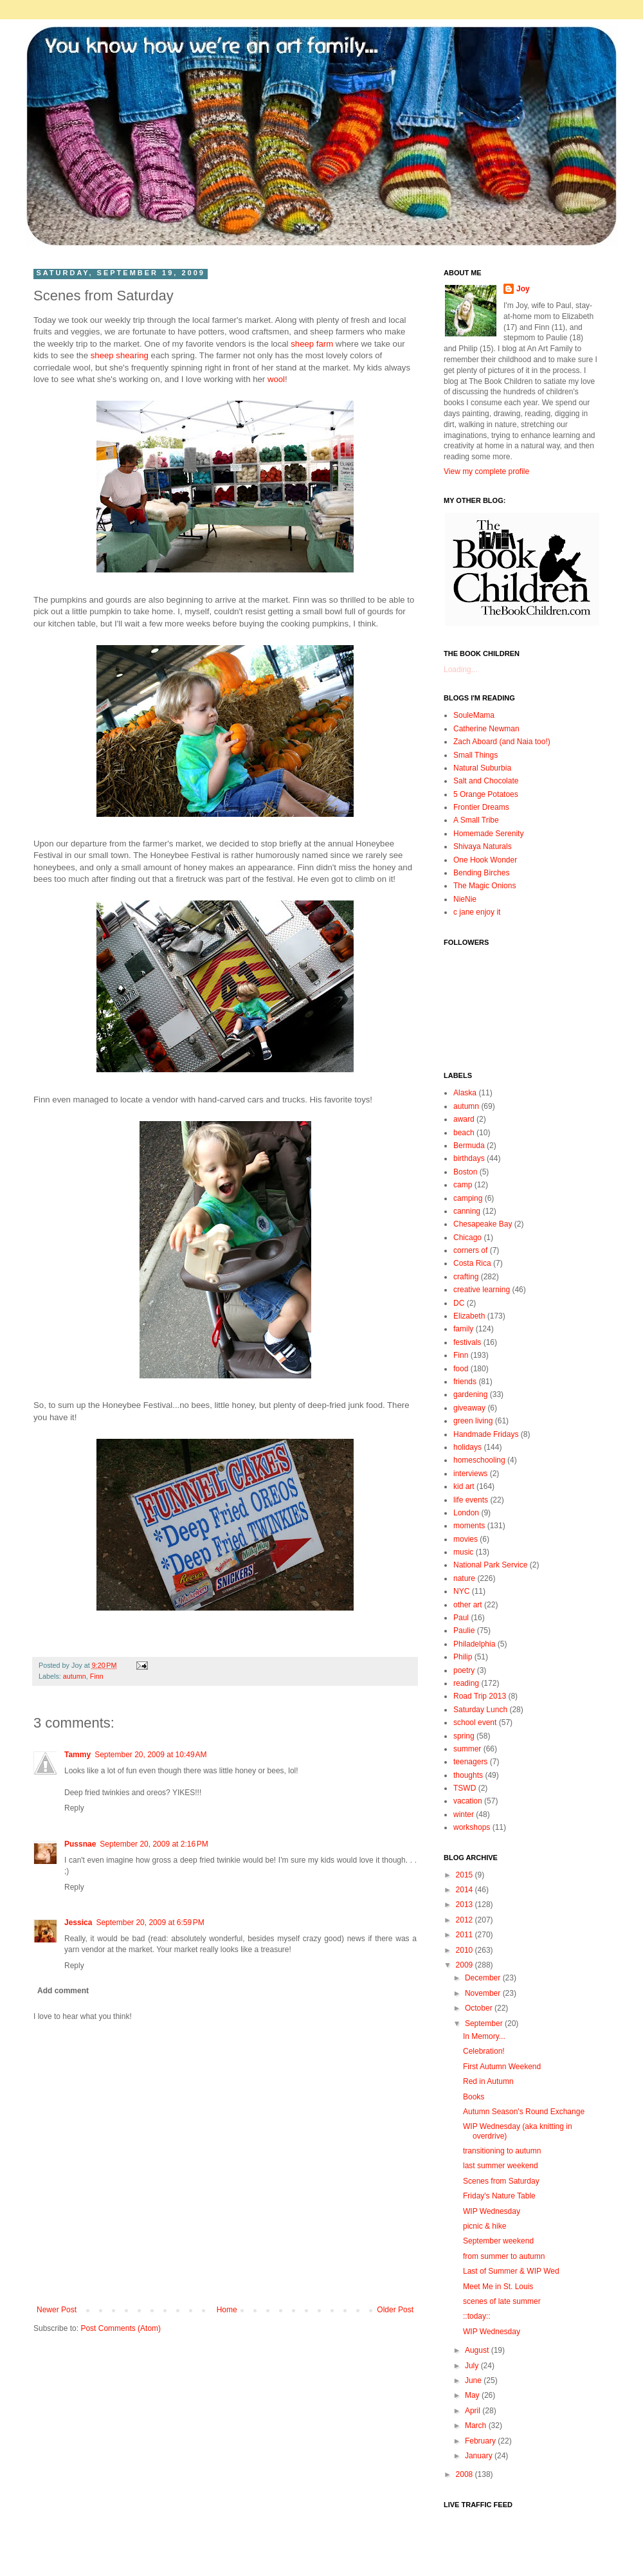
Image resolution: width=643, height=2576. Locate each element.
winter (463, 1814)
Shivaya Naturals (482, 846)
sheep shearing (120, 355)
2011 (465, 1934)
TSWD (464, 1788)
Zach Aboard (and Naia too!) (501, 741)
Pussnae (80, 1844)
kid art (464, 1486)
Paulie (464, 1630)
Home (227, 2309)
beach (464, 1132)
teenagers (470, 1761)
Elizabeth (469, 1315)
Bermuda (469, 1145)
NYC (461, 1591)
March (477, 2425)
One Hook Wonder (485, 859)
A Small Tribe (476, 820)
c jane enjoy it (476, 912)
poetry (464, 1670)
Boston (465, 1171)
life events (470, 1499)
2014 (465, 1889)
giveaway (469, 1407)
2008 (465, 2474)
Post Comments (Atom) (120, 2328)
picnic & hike (484, 2226)
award (464, 1119)
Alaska (464, 1092)
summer (467, 1748)
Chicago (467, 1237)
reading (466, 1683)
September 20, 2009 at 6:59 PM (150, 1922)
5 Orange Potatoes (485, 794)
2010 (465, 1950)
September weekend (498, 2240)
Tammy (77, 1754)
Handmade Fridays (485, 1434)
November (484, 1993)
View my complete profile (486, 471)
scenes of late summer (502, 2301)
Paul (461, 1617)
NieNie (464, 899)
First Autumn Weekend (502, 2066)
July (473, 2365)
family (463, 1328)
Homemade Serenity (488, 833)
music (463, 1552)
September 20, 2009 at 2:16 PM (154, 1844)
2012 (465, 1919)
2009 (465, 1964)
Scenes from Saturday (501, 2181)
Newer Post (57, 2309)
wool (276, 379)
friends (464, 1381)
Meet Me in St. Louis (498, 2286)
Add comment (63, 1990)
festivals (467, 1342)
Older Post (395, 2309)
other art (467, 1604)
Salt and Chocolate (485, 780)
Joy (523, 288)
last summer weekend (500, 2165)
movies (465, 1539)
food (460, 1368)
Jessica (78, 1922)
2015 (465, 1874)
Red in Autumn (488, 2081)
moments (469, 1525)
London (466, 1512)
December (484, 1977)
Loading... (461, 669)
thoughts (468, 1775)
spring (464, 1735)
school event (474, 1722)
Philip (462, 1656)
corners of (470, 1250)
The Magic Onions (484, 885)
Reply (74, 1808)
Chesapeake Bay (482, 1224)
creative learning (481, 1289)
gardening (470, 1394)
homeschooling (479, 1460)
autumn (74, 1676)
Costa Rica (472, 1263)
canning (466, 1211)
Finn (97, 1676)
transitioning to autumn (502, 2150)
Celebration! (484, 2051)
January (479, 2455)
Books (473, 2096)
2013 (465, 1904)
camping (467, 1198)
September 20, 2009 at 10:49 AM (150, 1754)
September (485, 2023)
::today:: (477, 2316)
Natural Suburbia (482, 767)
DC (458, 1303)
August (478, 2350)
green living (473, 1420)
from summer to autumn (504, 2256)
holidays (467, 1447)
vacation (467, 1800)
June (474, 2380)
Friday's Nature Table (499, 2195)
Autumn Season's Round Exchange (523, 2111)
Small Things (475, 755)
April (473, 2410)
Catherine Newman (486, 728)
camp (462, 1184)
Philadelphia (474, 1644)
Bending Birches (481, 872)
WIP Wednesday (491, 2211)
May (473, 2395)
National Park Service (490, 1564)
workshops (471, 1827)
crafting (465, 1276)
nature (464, 1578)
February (481, 2440)
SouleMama (473, 715)
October (479, 2008)
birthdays (469, 1158)
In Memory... (484, 2036)
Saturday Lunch (480, 1709)
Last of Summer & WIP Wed (511, 2271)
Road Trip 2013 (479, 1696)
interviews (470, 1473)
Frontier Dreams (481, 807)
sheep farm (312, 344)
